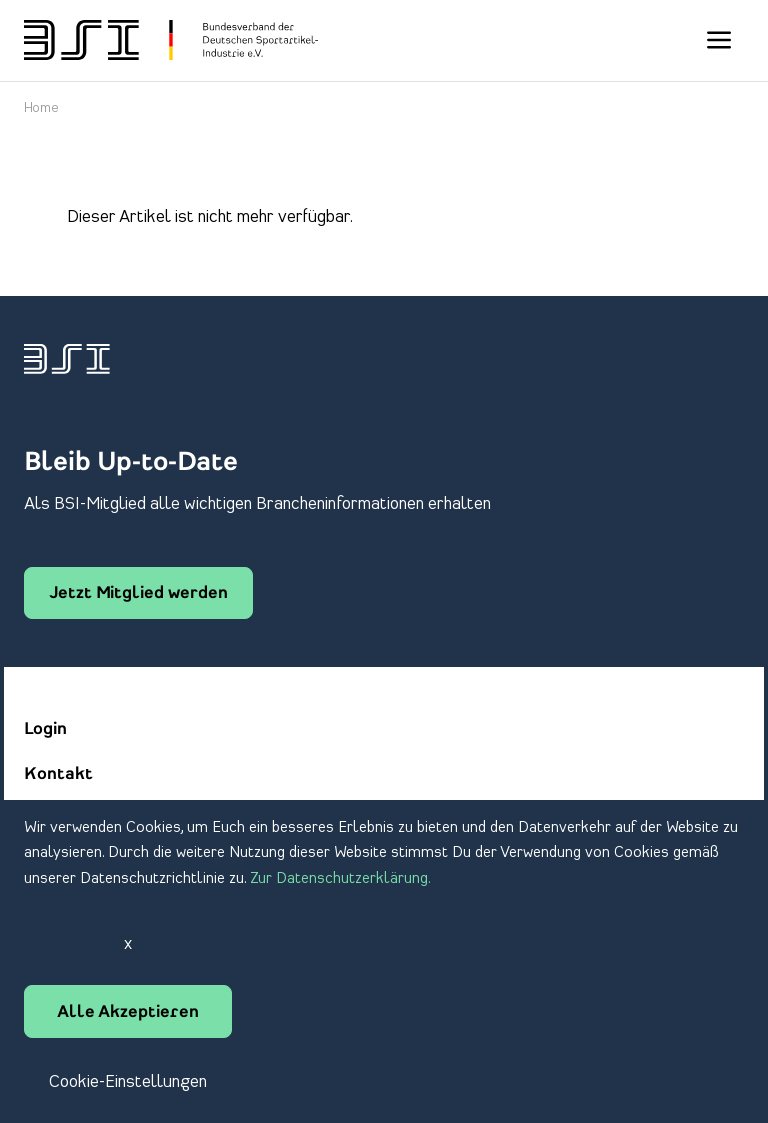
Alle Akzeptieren (128, 1013)
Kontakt (58, 775)
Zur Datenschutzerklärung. (340, 879)
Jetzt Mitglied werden (138, 594)
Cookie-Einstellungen (128, 1082)
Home (41, 108)
